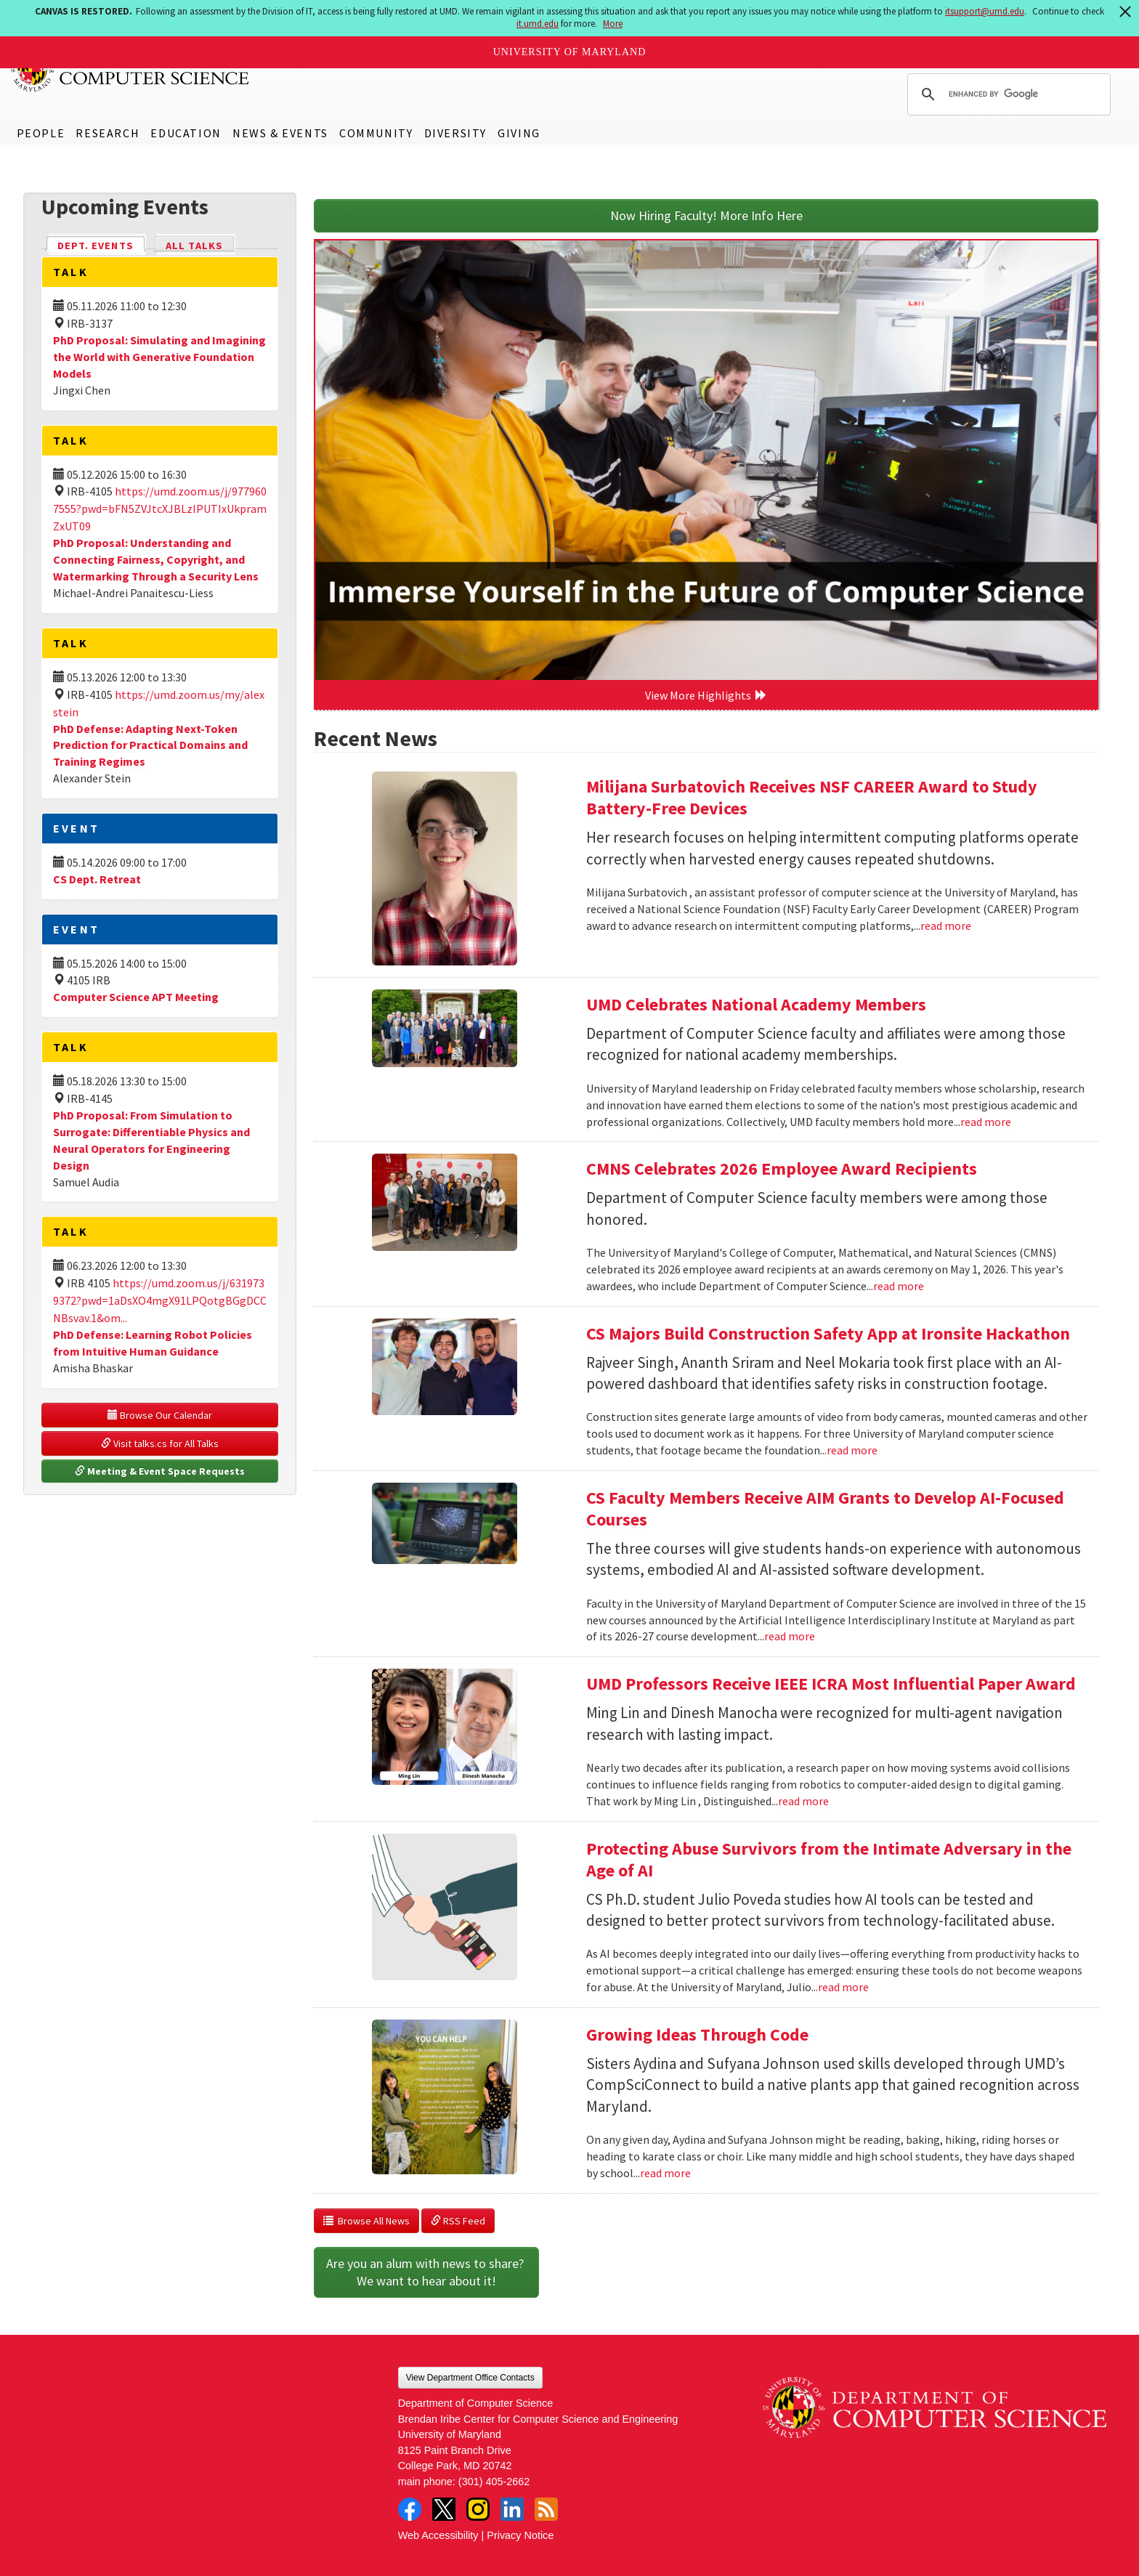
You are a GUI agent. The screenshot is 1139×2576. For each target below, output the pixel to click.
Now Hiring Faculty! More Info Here (706, 215)
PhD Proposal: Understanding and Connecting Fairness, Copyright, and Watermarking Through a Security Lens (156, 559)
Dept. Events (101, 244)
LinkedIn (512, 2509)
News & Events (280, 133)
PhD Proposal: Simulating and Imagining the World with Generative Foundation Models (159, 357)
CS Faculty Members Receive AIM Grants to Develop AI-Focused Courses (825, 1508)
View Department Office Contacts (470, 2378)
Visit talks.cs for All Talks (160, 1443)
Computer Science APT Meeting (136, 996)
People (41, 133)
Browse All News (366, 2220)
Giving (519, 133)
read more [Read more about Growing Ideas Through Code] (665, 2173)
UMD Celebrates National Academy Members (756, 1004)
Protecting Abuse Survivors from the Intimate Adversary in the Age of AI (828, 1859)
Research (107, 133)
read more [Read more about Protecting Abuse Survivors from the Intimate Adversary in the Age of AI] (843, 1987)
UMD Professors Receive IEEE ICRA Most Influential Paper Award (831, 1683)
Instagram (478, 2509)
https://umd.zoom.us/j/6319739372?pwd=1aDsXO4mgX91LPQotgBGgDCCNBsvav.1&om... (160, 1300)
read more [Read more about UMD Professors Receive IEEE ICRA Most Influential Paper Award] (803, 1801)
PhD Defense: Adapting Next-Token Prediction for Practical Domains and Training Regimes (150, 745)
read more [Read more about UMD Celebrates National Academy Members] (985, 1121)
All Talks (194, 245)
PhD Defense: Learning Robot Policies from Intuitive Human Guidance (152, 1342)
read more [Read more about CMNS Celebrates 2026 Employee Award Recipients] (898, 1286)
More (613, 23)
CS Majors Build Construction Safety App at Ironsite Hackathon (828, 1333)
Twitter (443, 2509)
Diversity (455, 133)
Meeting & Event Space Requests (160, 1471)
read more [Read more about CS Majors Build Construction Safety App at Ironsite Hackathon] (852, 1450)
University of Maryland (569, 51)
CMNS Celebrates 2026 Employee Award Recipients (781, 1168)
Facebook (409, 2509)
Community (376, 133)
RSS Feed (458, 2220)
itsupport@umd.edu (984, 11)
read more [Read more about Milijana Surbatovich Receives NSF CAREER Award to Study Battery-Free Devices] (945, 925)
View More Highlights (706, 695)
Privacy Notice (520, 2535)
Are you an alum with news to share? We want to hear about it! (426, 2272)
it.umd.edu (537, 23)
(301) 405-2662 (494, 2481)
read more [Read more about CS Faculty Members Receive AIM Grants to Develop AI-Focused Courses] (789, 1636)
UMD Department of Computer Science (131, 70)
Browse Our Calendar (160, 1415)
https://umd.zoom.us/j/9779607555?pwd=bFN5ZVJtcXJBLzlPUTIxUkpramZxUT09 (160, 508)
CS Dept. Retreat (97, 879)
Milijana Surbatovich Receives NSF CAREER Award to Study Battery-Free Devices (811, 797)
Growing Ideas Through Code (697, 2034)
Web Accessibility (438, 2535)
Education (185, 133)
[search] (1007, 94)
